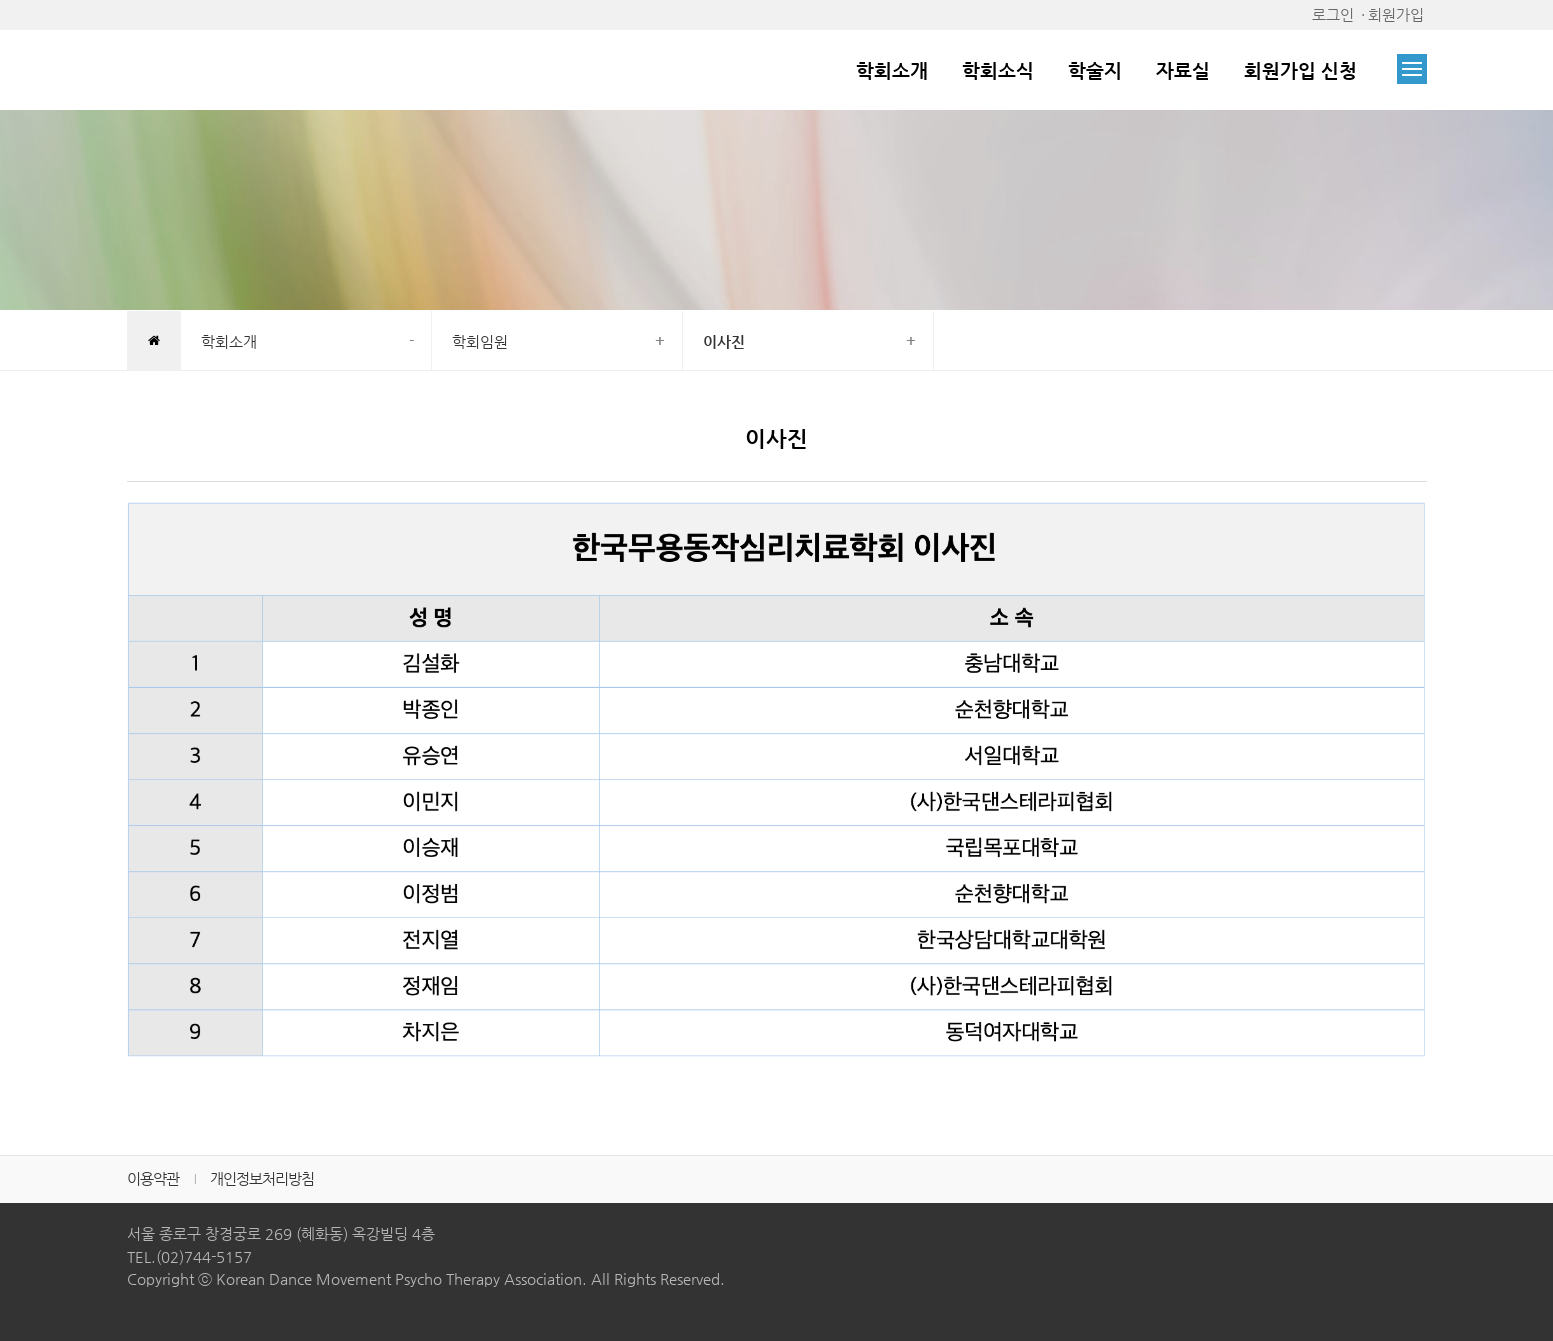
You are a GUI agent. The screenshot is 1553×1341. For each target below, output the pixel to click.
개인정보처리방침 (262, 1178)
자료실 (1183, 70)
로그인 (1333, 14)
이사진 (724, 341)
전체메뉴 (1412, 69)
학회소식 (998, 70)
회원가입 (1396, 14)
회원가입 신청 (1300, 70)
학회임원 (480, 341)
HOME (153, 342)
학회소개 (892, 70)
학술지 (1095, 70)
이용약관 (153, 1178)
